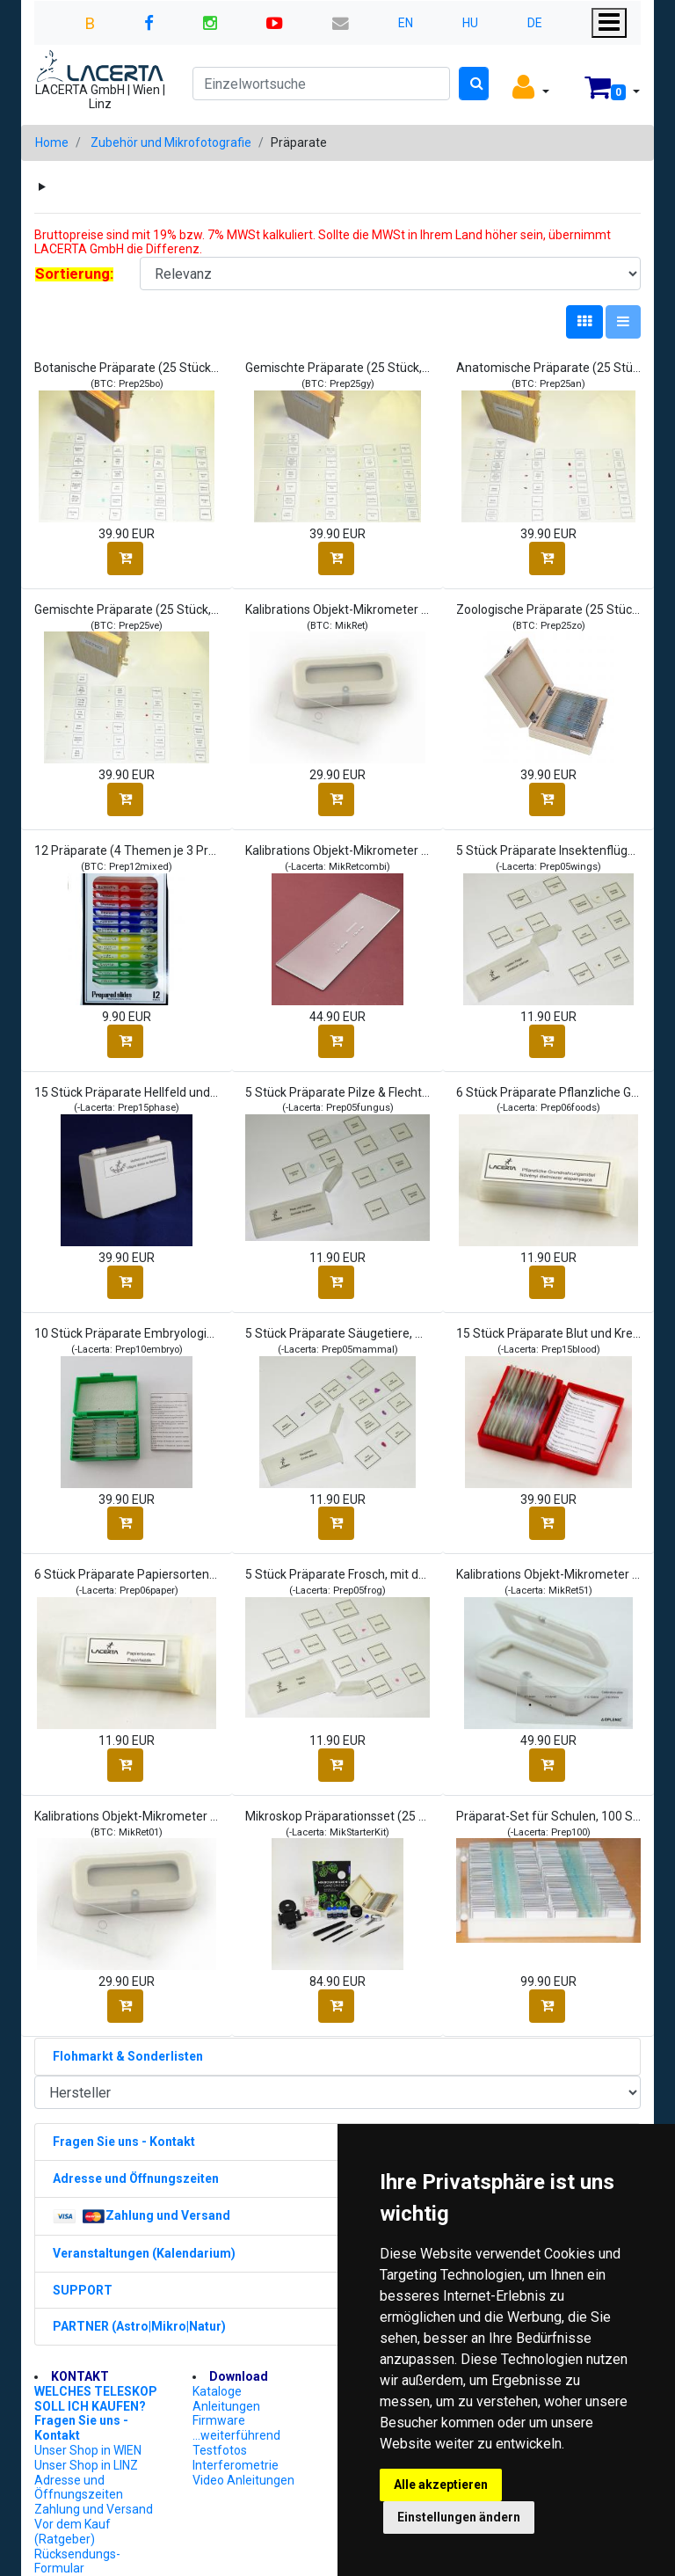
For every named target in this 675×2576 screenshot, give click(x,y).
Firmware (218, 2420)
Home (52, 142)
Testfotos (219, 2450)
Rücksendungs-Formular (77, 2561)
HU (470, 23)
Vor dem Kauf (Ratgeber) (72, 2531)
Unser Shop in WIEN (88, 2450)
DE (534, 23)
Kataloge (217, 2391)
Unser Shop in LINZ (86, 2465)
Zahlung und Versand (93, 2509)
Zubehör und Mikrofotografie (171, 142)
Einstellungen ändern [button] (458, 2517)
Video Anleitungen (243, 2480)
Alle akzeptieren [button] (441, 2484)
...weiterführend (236, 2435)
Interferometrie (235, 2465)
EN (405, 23)
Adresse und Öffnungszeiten (78, 2487)
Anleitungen (226, 2406)
